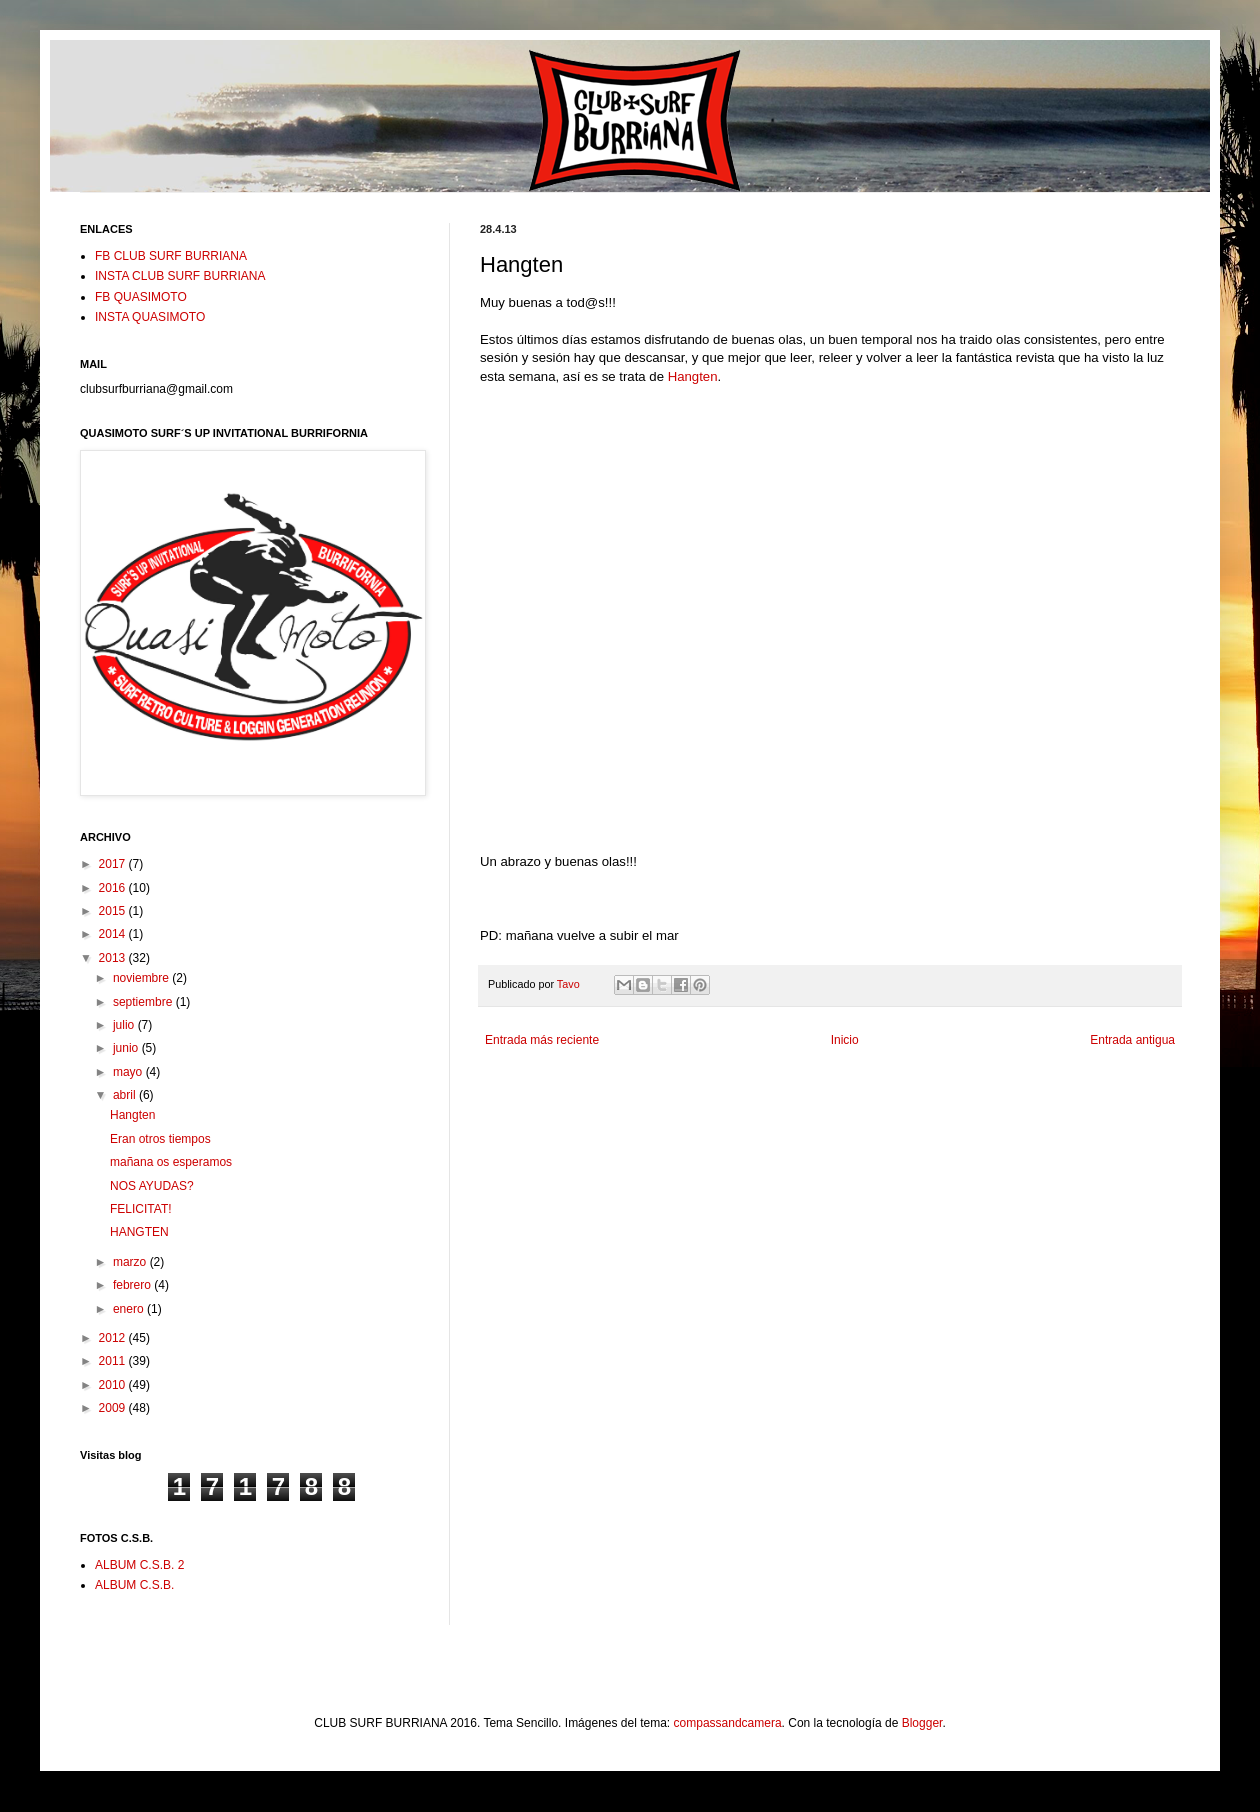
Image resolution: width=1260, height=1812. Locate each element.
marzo (131, 1262)
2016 (114, 888)
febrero (133, 1285)
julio (125, 1025)
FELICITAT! (141, 1209)
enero (130, 1309)
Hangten (693, 376)
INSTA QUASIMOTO (150, 317)
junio (127, 1048)
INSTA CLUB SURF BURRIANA (180, 276)
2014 (114, 934)
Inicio (845, 1040)
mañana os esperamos (171, 1162)
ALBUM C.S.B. (134, 1585)
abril (126, 1095)
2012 (114, 1338)
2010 (114, 1385)
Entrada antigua (1132, 1040)
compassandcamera (728, 1723)
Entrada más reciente (542, 1040)
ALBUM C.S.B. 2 (139, 1565)
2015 (114, 911)
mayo (129, 1072)
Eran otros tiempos (160, 1139)
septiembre (144, 1002)
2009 (114, 1408)
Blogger (922, 1723)
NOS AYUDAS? (152, 1186)
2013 (114, 958)
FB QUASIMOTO (141, 297)
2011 (114, 1361)
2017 (114, 864)
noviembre (142, 978)
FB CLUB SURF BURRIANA (171, 256)
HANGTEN (139, 1232)
